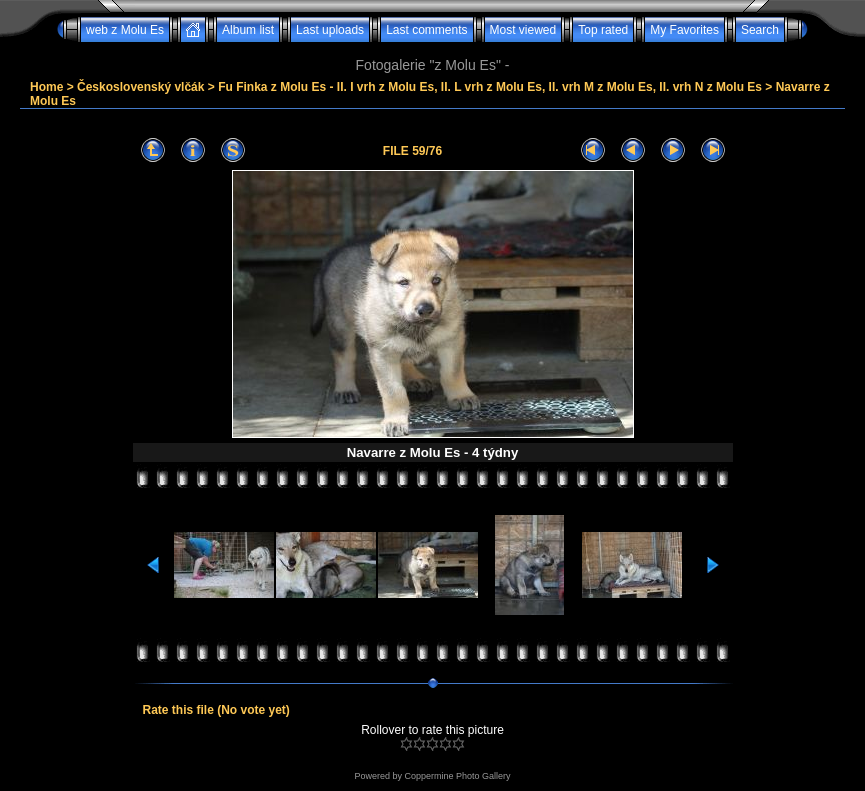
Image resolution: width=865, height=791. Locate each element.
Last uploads (330, 30)
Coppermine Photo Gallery (457, 776)
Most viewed (523, 30)
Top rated (603, 30)
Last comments (426, 30)
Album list (248, 30)
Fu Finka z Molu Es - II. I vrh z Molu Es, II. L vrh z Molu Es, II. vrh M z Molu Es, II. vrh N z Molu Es (490, 87)
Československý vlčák (140, 87)
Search (760, 30)
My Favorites (684, 30)
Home (46, 87)
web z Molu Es (125, 30)
